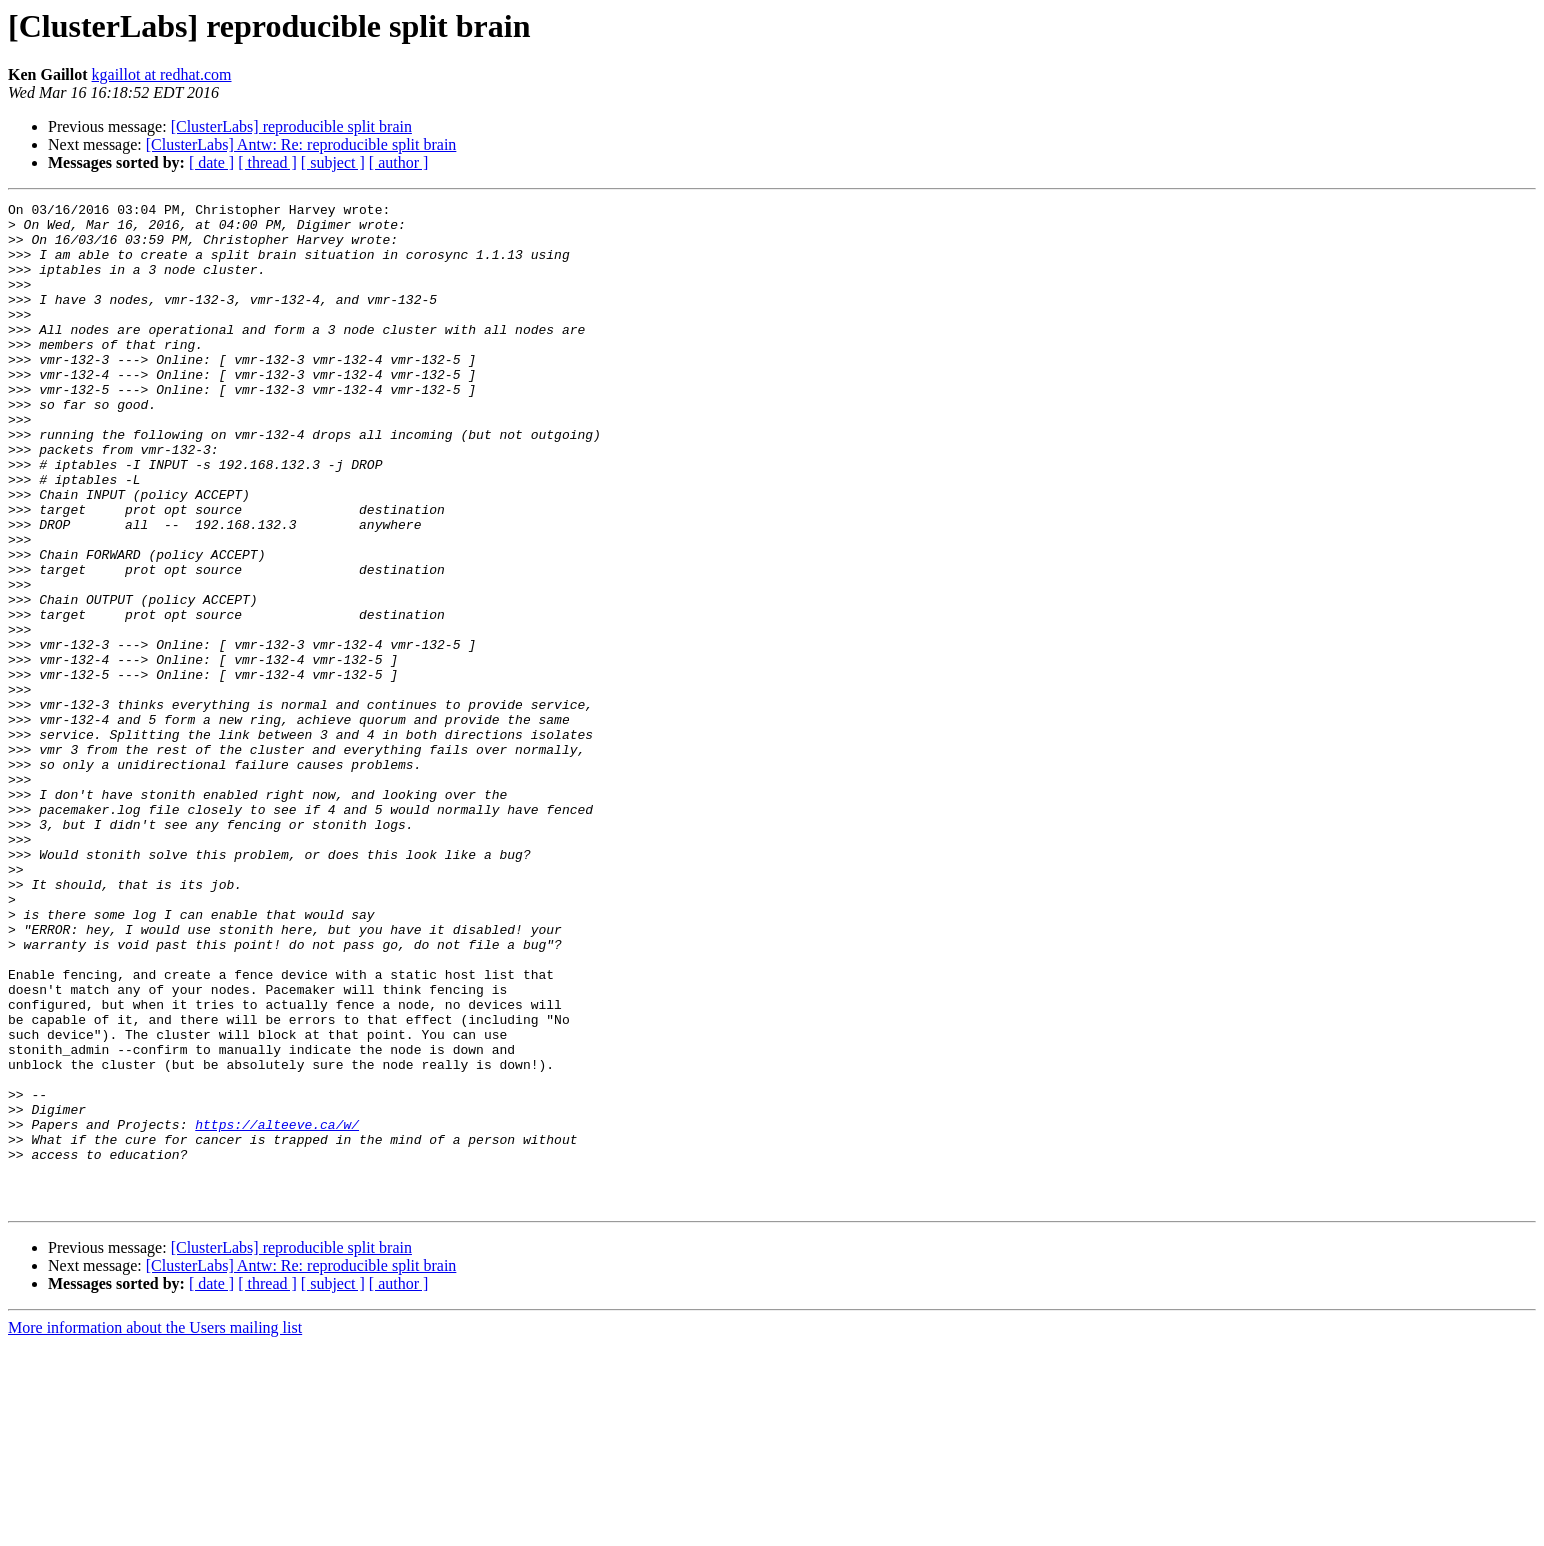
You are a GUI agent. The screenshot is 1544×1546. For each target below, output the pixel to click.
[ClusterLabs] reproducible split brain (291, 126)
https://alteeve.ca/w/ (277, 1310)
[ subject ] (333, 162)
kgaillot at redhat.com (162, 74)
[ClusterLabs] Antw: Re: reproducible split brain (301, 144)
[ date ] (211, 162)
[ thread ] (267, 162)
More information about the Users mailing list (155, 1528)
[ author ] (399, 162)
